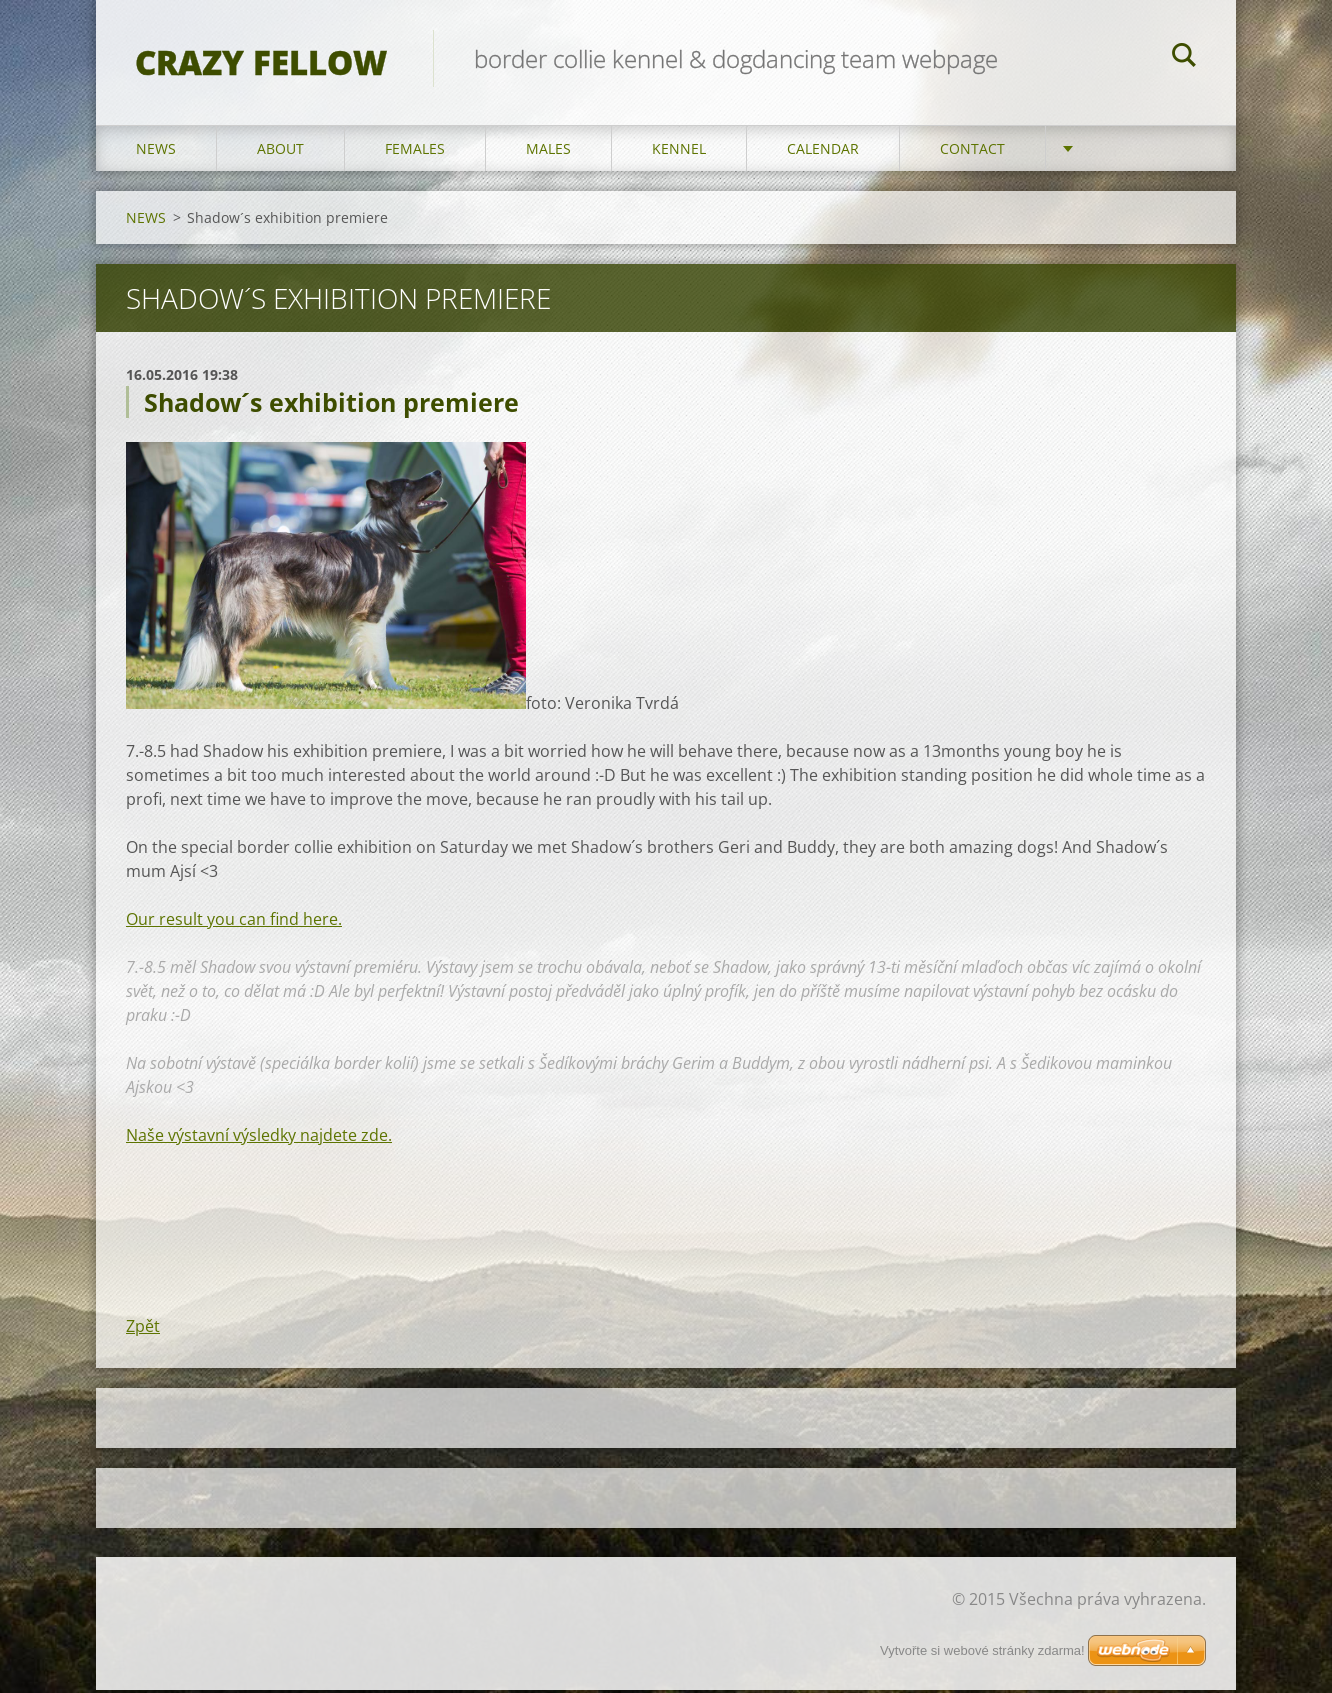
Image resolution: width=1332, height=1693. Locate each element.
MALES (548, 151)
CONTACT (972, 151)
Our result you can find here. (234, 922)
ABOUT (280, 151)
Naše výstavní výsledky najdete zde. (259, 1138)
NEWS (156, 151)
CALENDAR (823, 151)
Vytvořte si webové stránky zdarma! (982, 1650)
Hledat (1184, 58)
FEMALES (415, 151)
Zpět (143, 1329)
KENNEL (679, 151)
